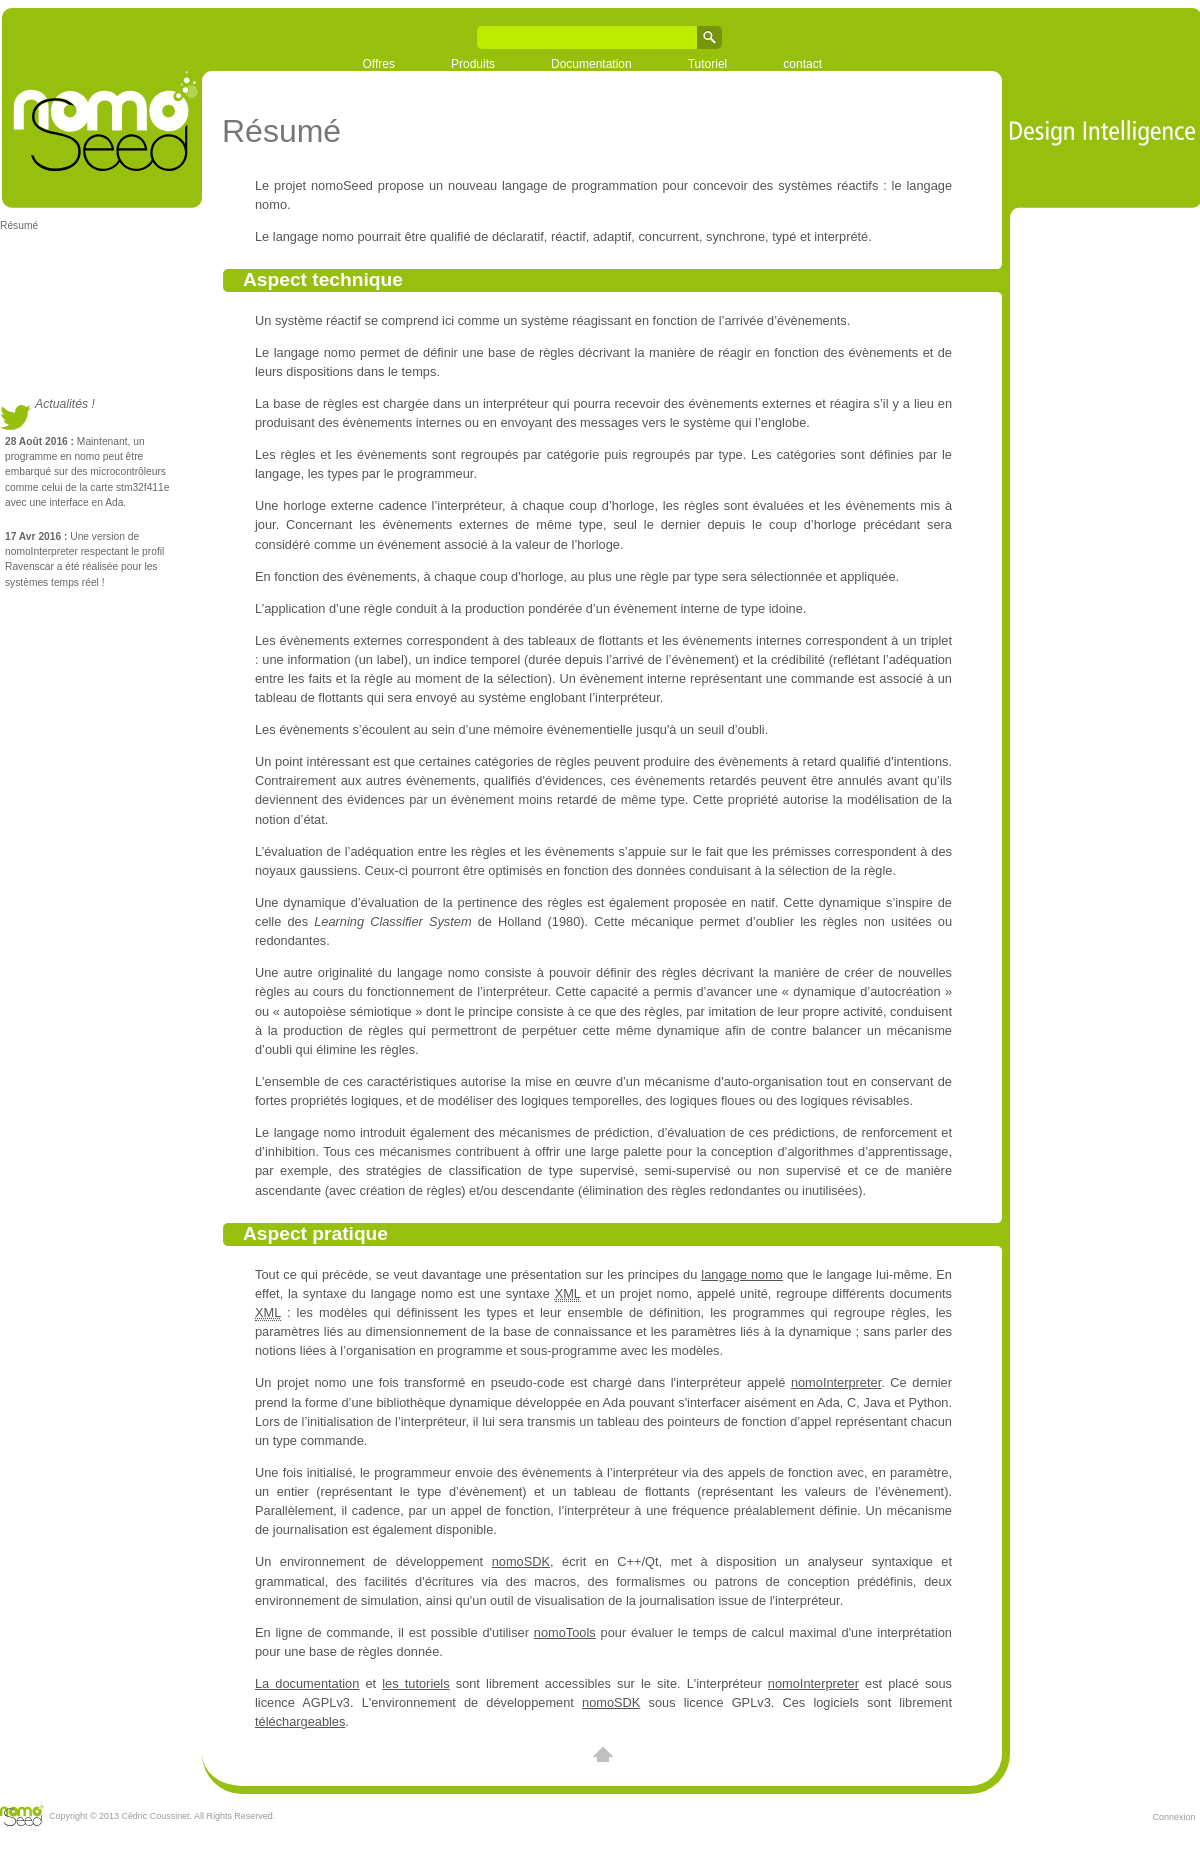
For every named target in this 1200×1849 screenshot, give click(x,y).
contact (802, 64)
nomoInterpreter (836, 1382)
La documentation (307, 1683)
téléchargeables (300, 1721)
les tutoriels (415, 1683)
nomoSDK (521, 1561)
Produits (473, 64)
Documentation (591, 64)
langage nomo (742, 1274)
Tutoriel (708, 64)
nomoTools (565, 1632)
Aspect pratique (315, 1233)
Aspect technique (323, 279)
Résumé (19, 225)
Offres (379, 64)
